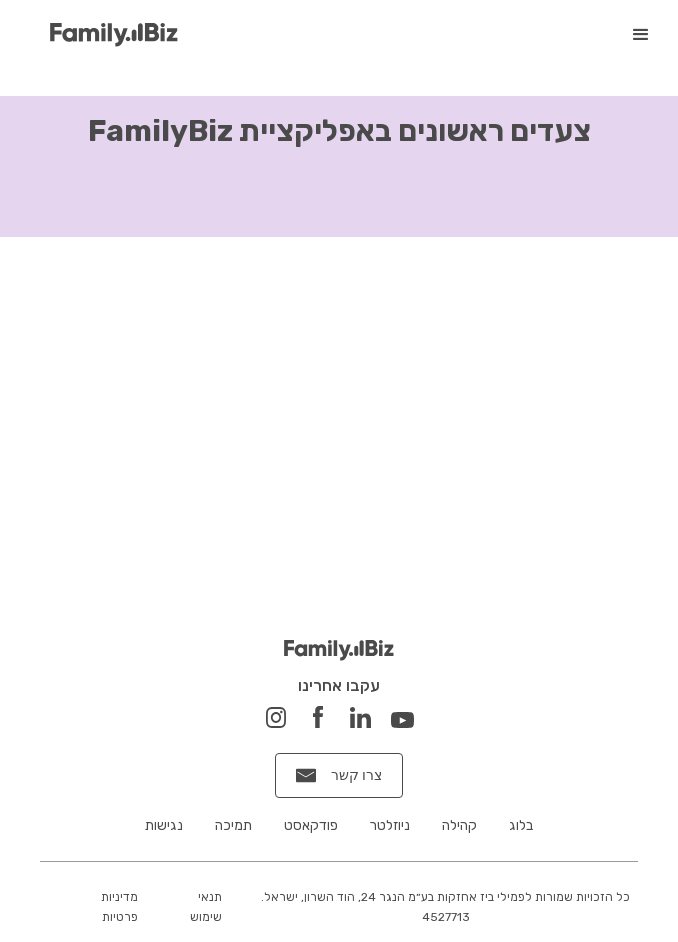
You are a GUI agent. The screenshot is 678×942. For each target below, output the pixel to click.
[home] (109, 35)
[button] (641, 35)
